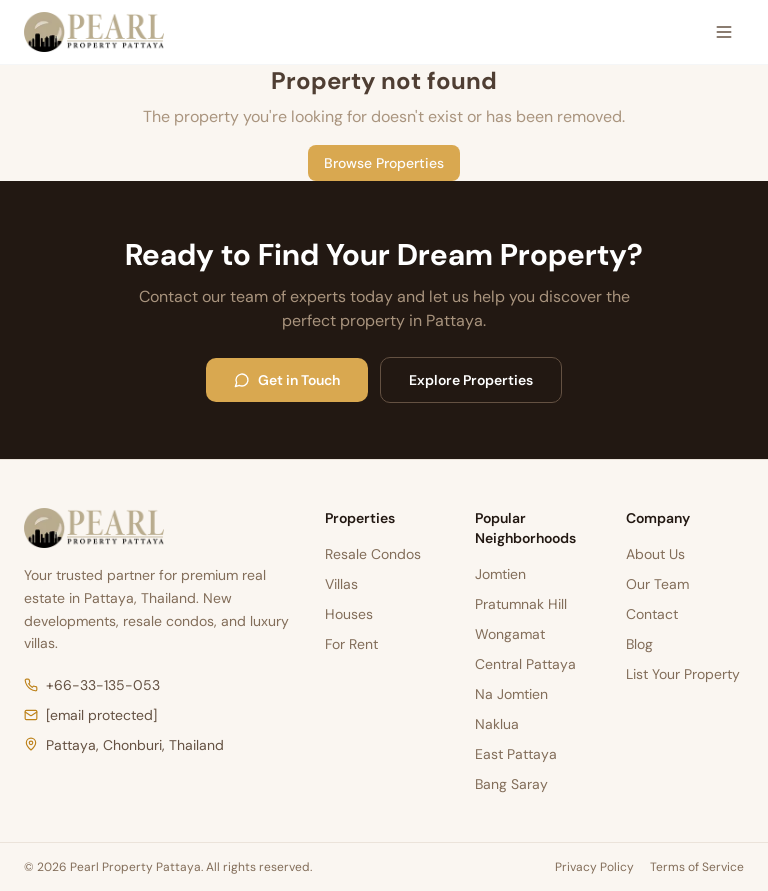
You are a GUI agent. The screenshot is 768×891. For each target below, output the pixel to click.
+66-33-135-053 (92, 685)
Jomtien (500, 574)
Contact (652, 614)
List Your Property (683, 674)
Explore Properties (471, 380)
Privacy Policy (594, 867)
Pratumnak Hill (521, 604)
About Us (655, 554)
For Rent (351, 644)
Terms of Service (697, 867)
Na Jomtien (511, 694)
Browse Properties (384, 163)
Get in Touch (287, 380)
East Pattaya (516, 754)
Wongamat (510, 634)
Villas (341, 584)
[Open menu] (724, 32)
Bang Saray (511, 784)
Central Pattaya (525, 664)
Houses (349, 614)
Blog (639, 644)
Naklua (497, 724)
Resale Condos (373, 554)
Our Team (657, 584)
